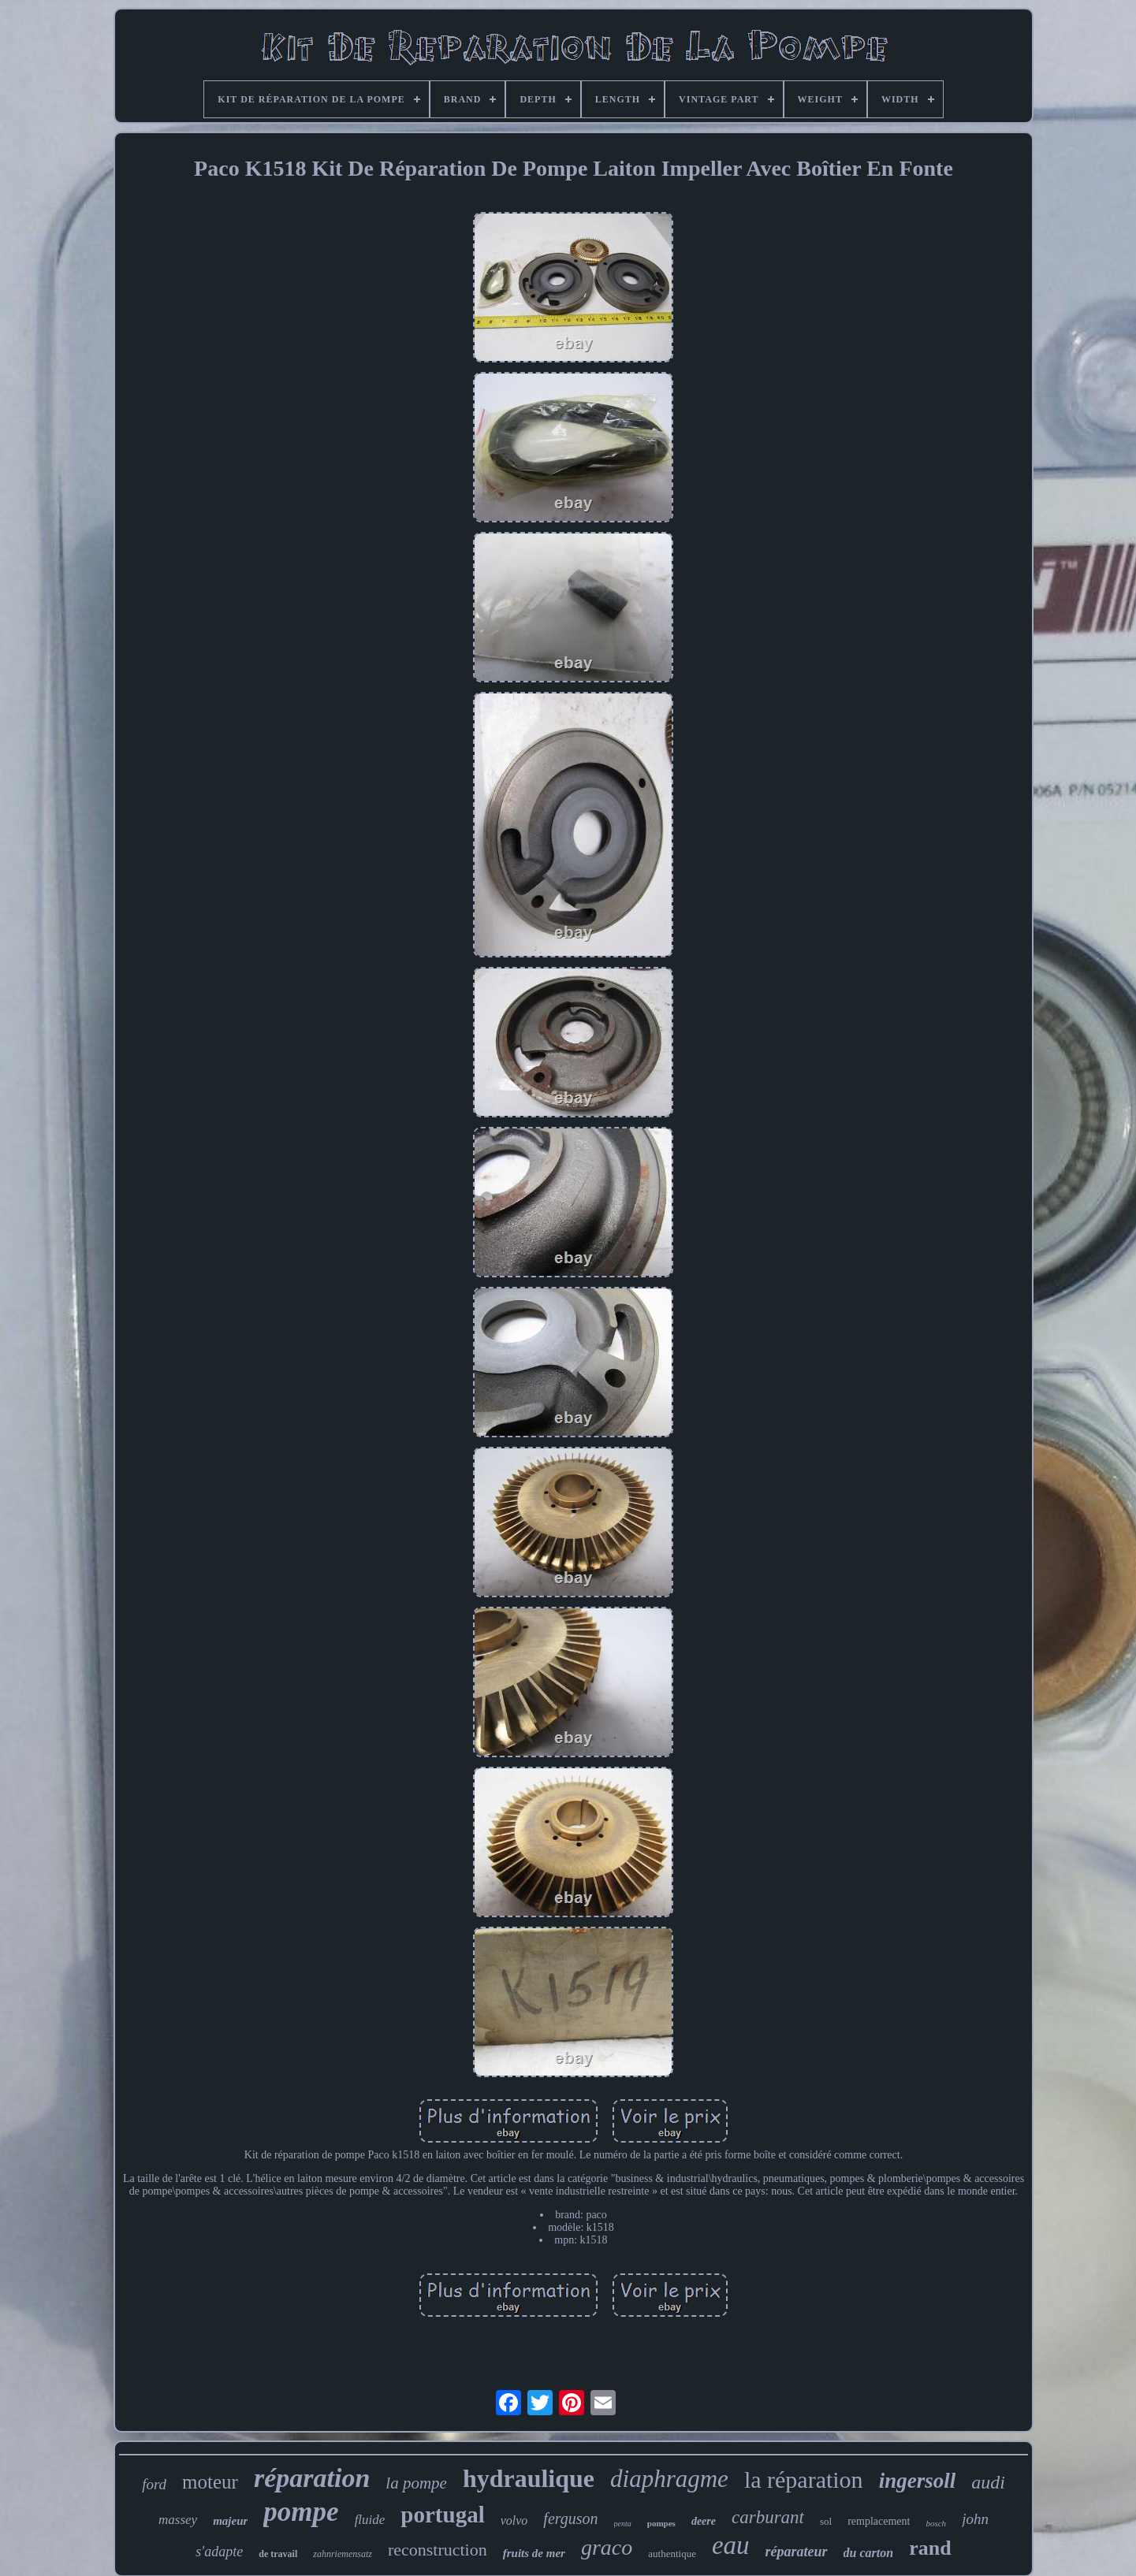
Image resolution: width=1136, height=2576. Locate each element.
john (975, 2519)
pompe (300, 2511)
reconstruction (437, 2549)
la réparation (803, 2479)
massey (177, 2519)
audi (988, 2482)
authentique (672, 2553)
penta (622, 2523)
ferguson (570, 2518)
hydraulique (528, 2478)
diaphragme (669, 2478)
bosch (936, 2523)
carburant (768, 2517)
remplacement (878, 2521)
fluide (370, 2519)
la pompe (416, 2483)
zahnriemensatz (342, 2553)
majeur (230, 2521)
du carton (869, 2552)
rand (930, 2548)
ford (154, 2484)
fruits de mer (534, 2553)
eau (731, 2545)
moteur (210, 2481)
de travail (278, 2553)
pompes (661, 2523)
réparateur (796, 2551)
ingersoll (917, 2480)
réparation (312, 2477)
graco (606, 2547)
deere (703, 2521)
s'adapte (219, 2551)
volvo (514, 2520)
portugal (442, 2514)
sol (826, 2521)
